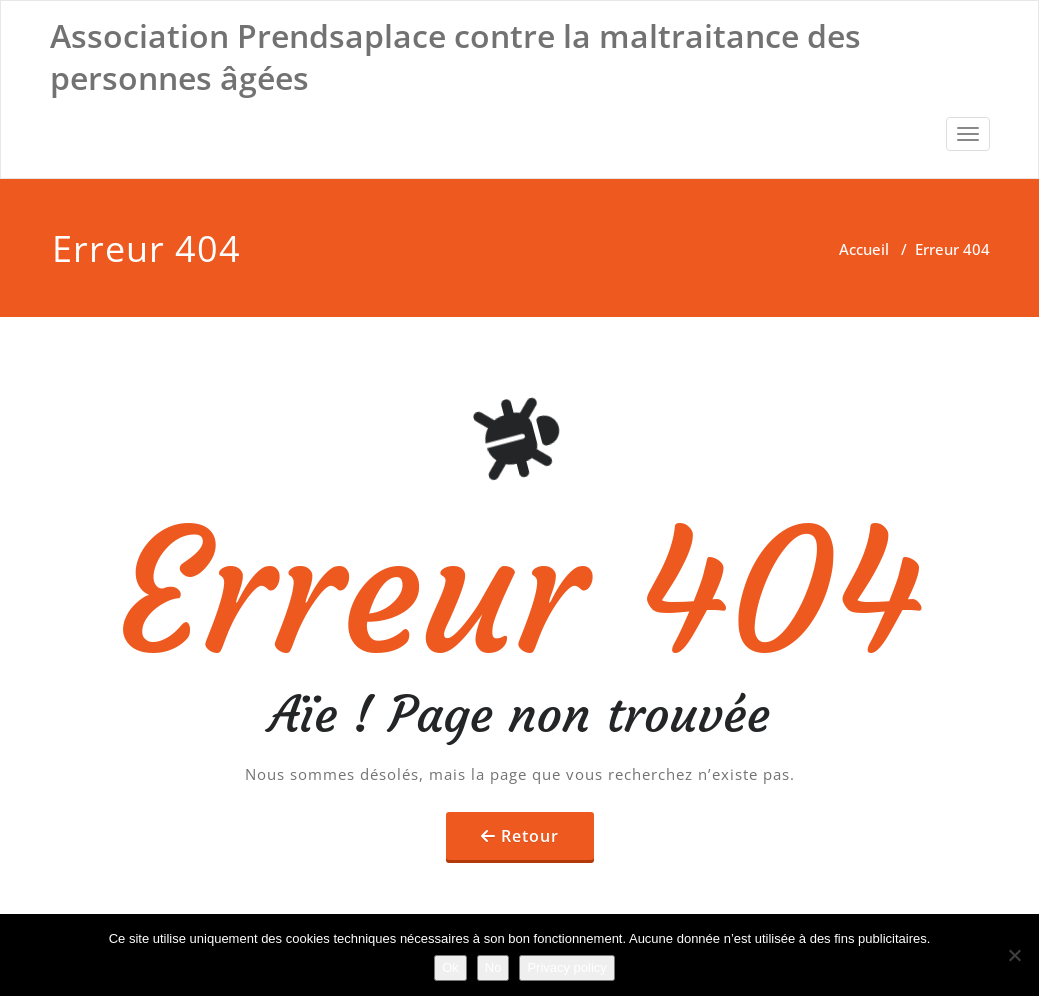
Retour (530, 836)
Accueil (864, 249)
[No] (1014, 955)
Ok (450, 967)
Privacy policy (566, 967)
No (493, 967)
